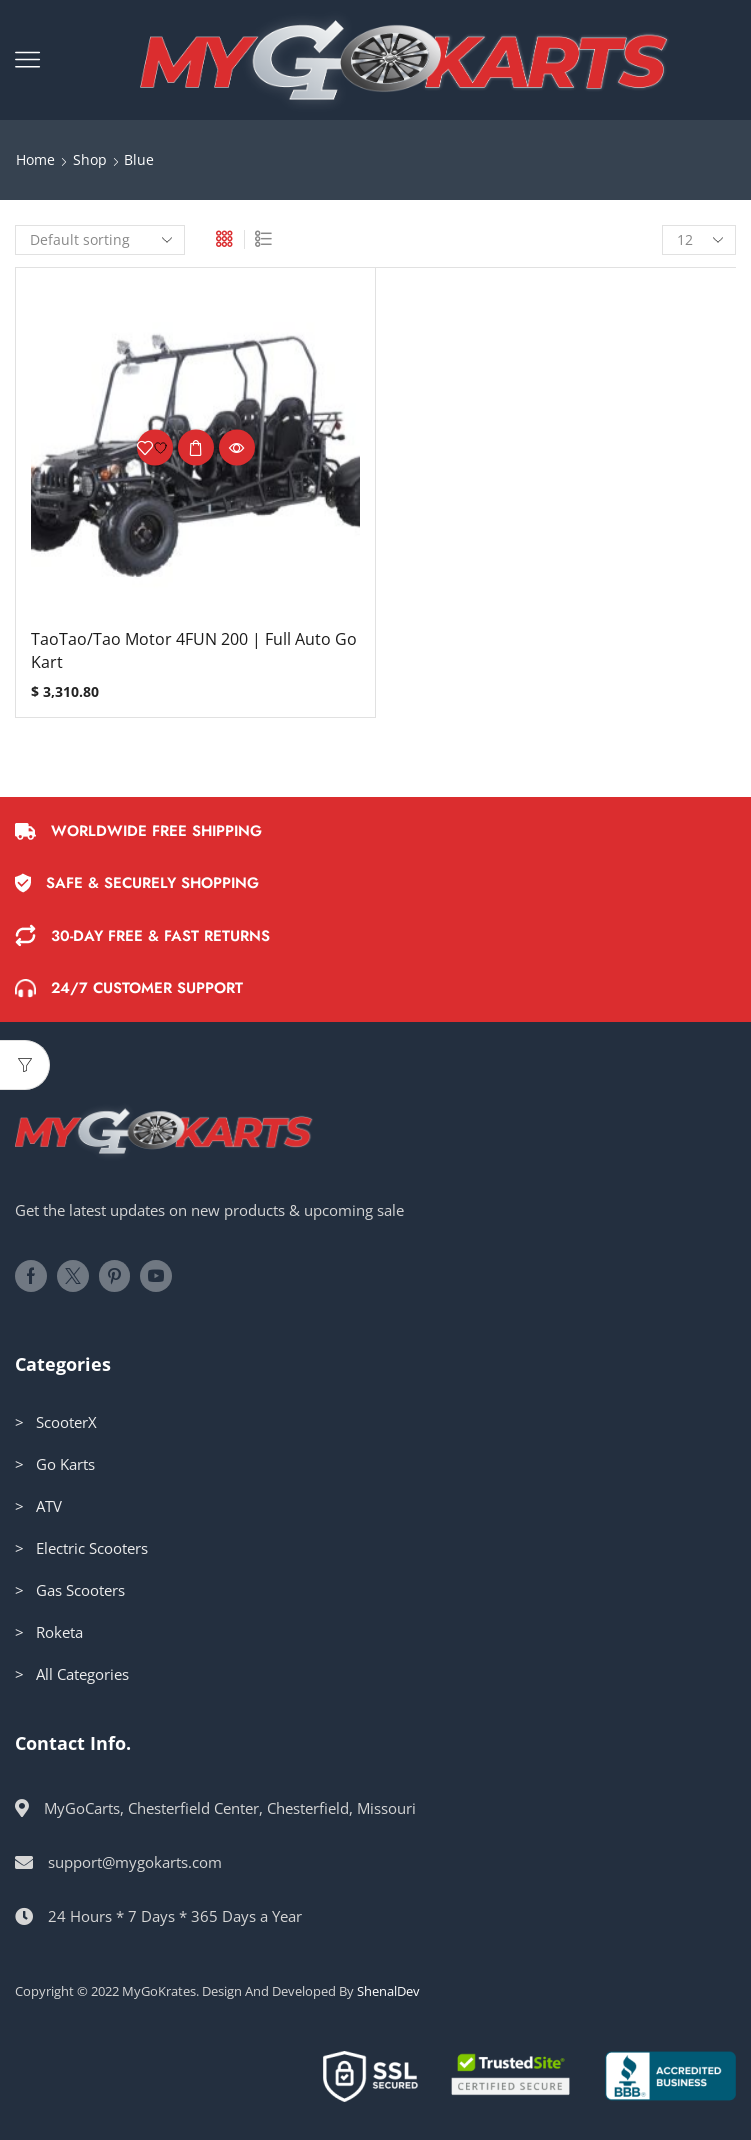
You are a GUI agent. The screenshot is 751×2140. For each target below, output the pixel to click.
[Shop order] (100, 240)
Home (35, 159)
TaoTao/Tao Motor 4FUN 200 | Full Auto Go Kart (194, 651)
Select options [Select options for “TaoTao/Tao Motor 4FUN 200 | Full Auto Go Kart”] (196, 448)
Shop (90, 159)
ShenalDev (388, 1991)
